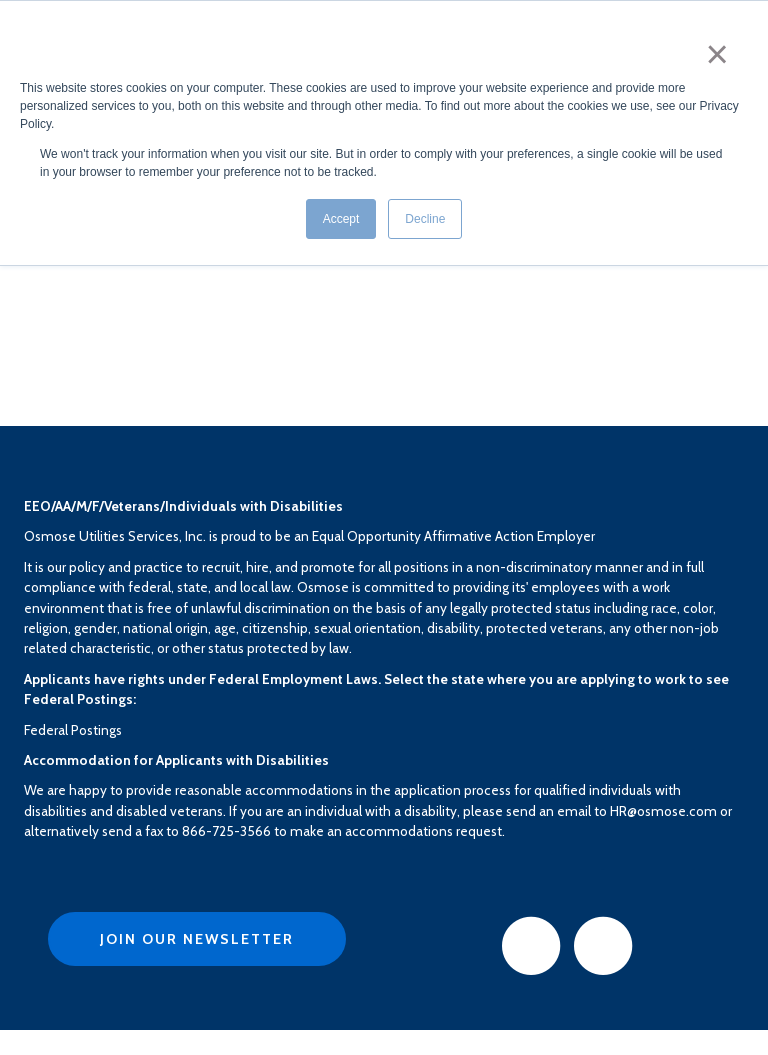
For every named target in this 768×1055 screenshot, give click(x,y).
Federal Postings (73, 730)
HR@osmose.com (663, 811)
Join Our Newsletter (197, 939)
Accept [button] (341, 219)
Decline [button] (425, 219)
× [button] (717, 54)
